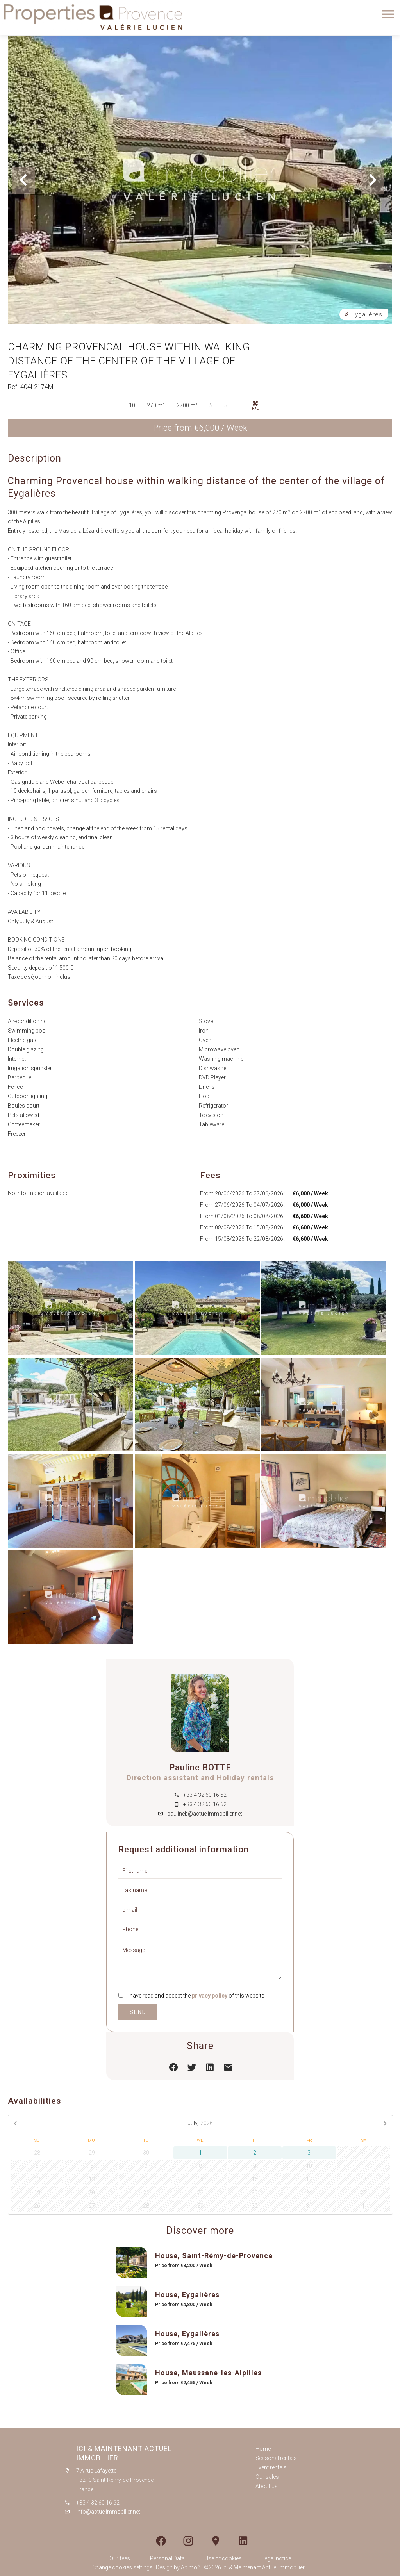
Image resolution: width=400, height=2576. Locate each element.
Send (138, 2012)
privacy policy (209, 1996)
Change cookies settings (122, 2567)
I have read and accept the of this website (195, 1996)
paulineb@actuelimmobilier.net (204, 1814)
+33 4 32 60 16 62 (205, 1795)
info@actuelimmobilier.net (108, 2511)
